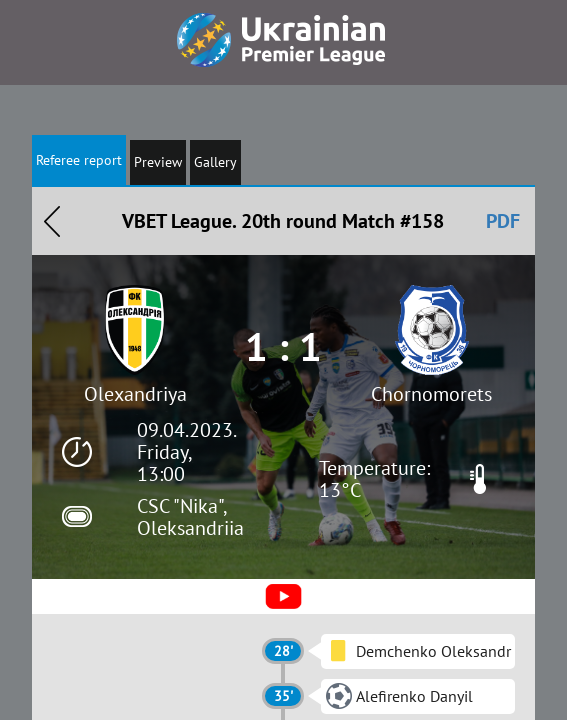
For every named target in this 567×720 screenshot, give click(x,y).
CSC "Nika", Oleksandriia (190, 517)
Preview (158, 162)
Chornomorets (431, 394)
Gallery (215, 162)
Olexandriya (135, 394)
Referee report (79, 160)
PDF (503, 221)
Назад (52, 221)
